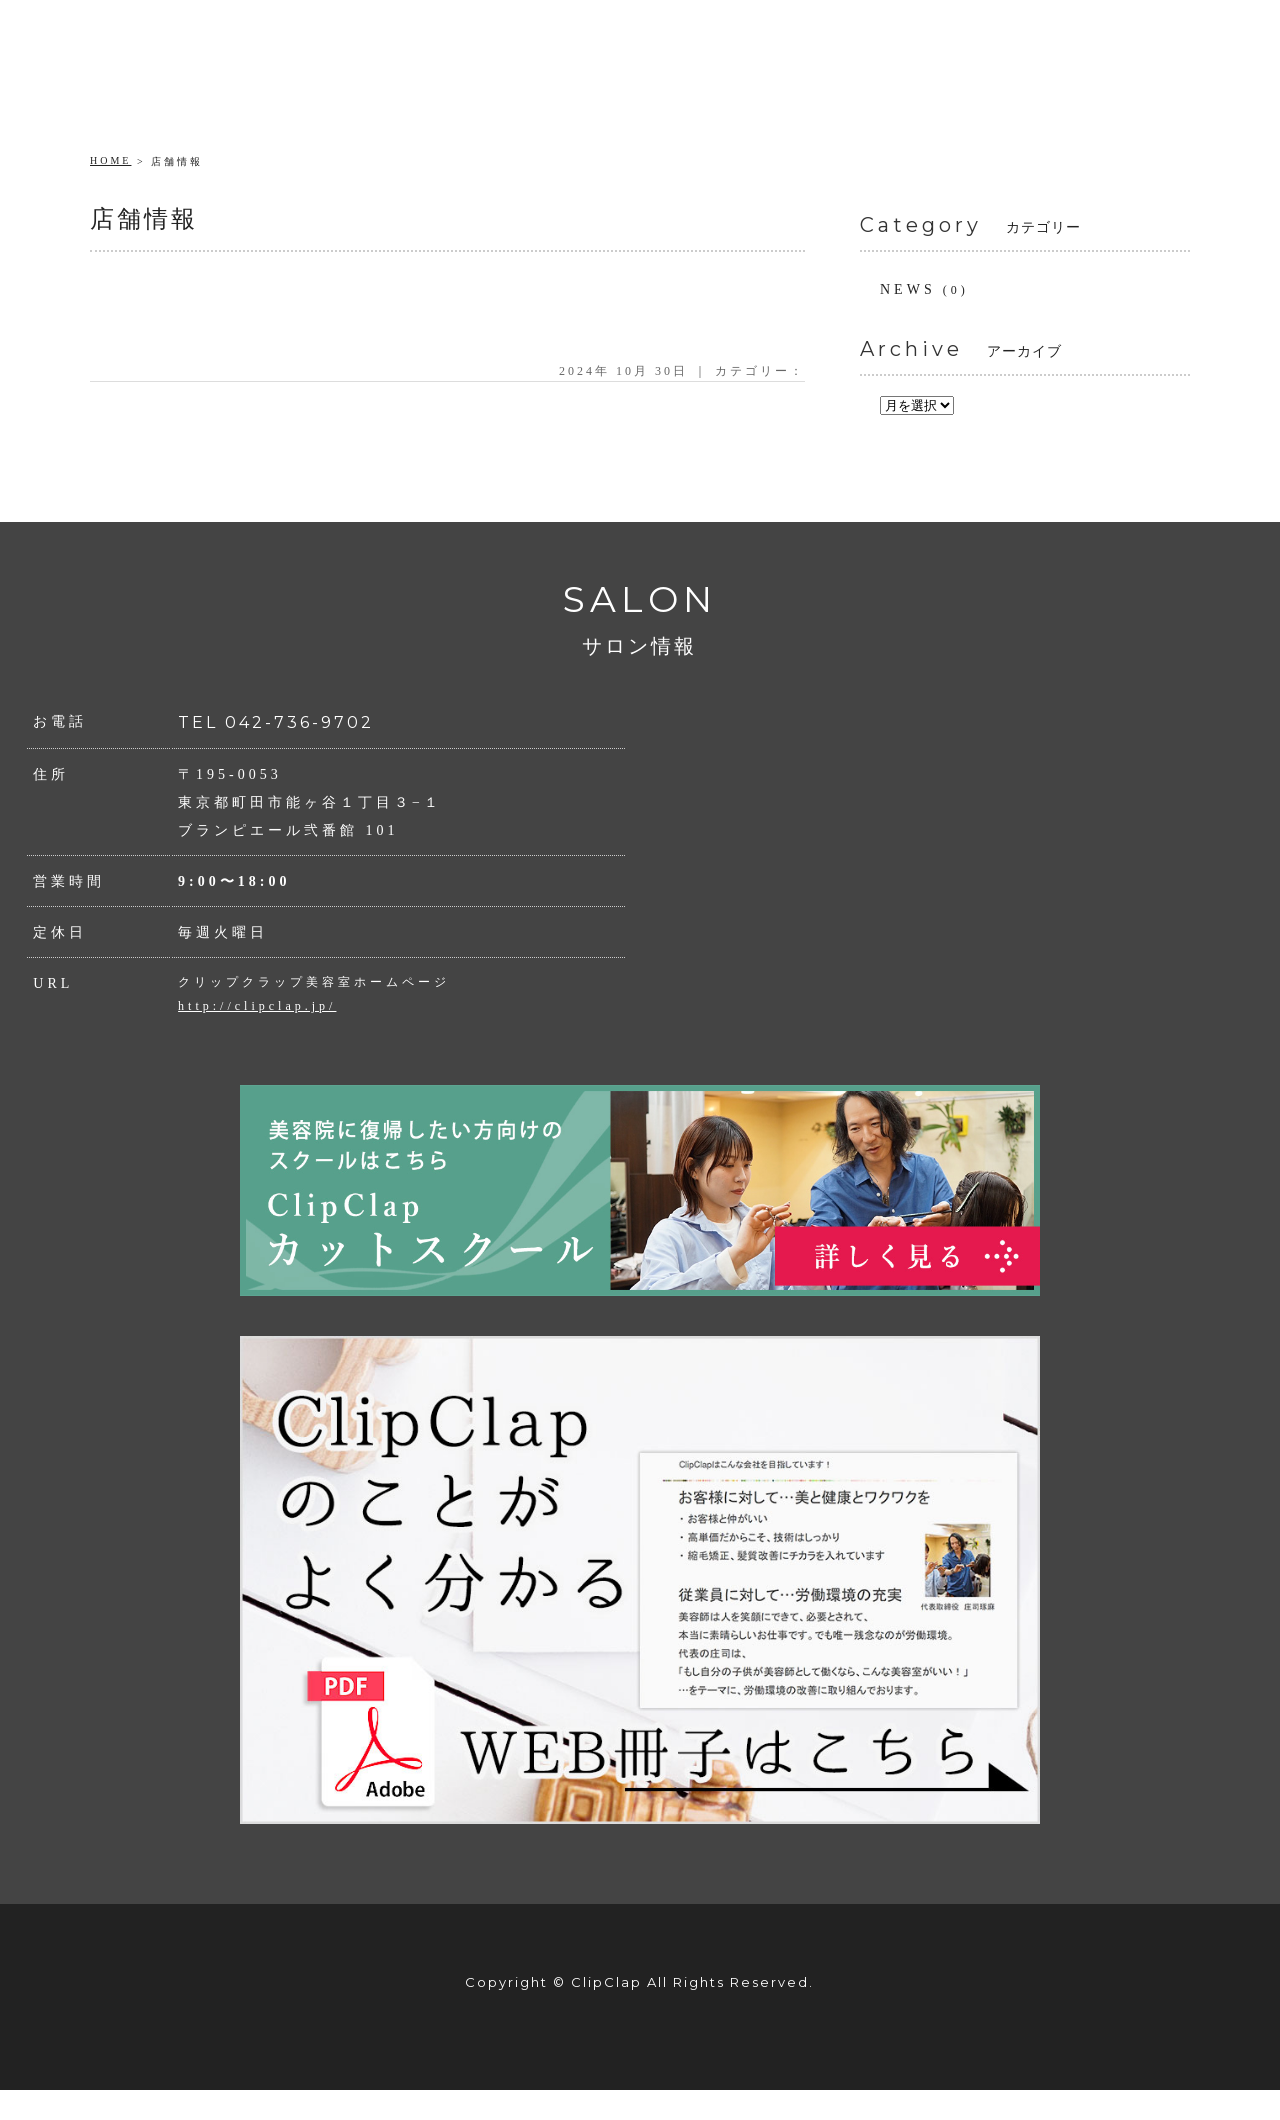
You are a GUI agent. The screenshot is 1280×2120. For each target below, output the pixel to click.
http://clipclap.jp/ (257, 1006)
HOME (110, 160)
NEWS (908, 289)
